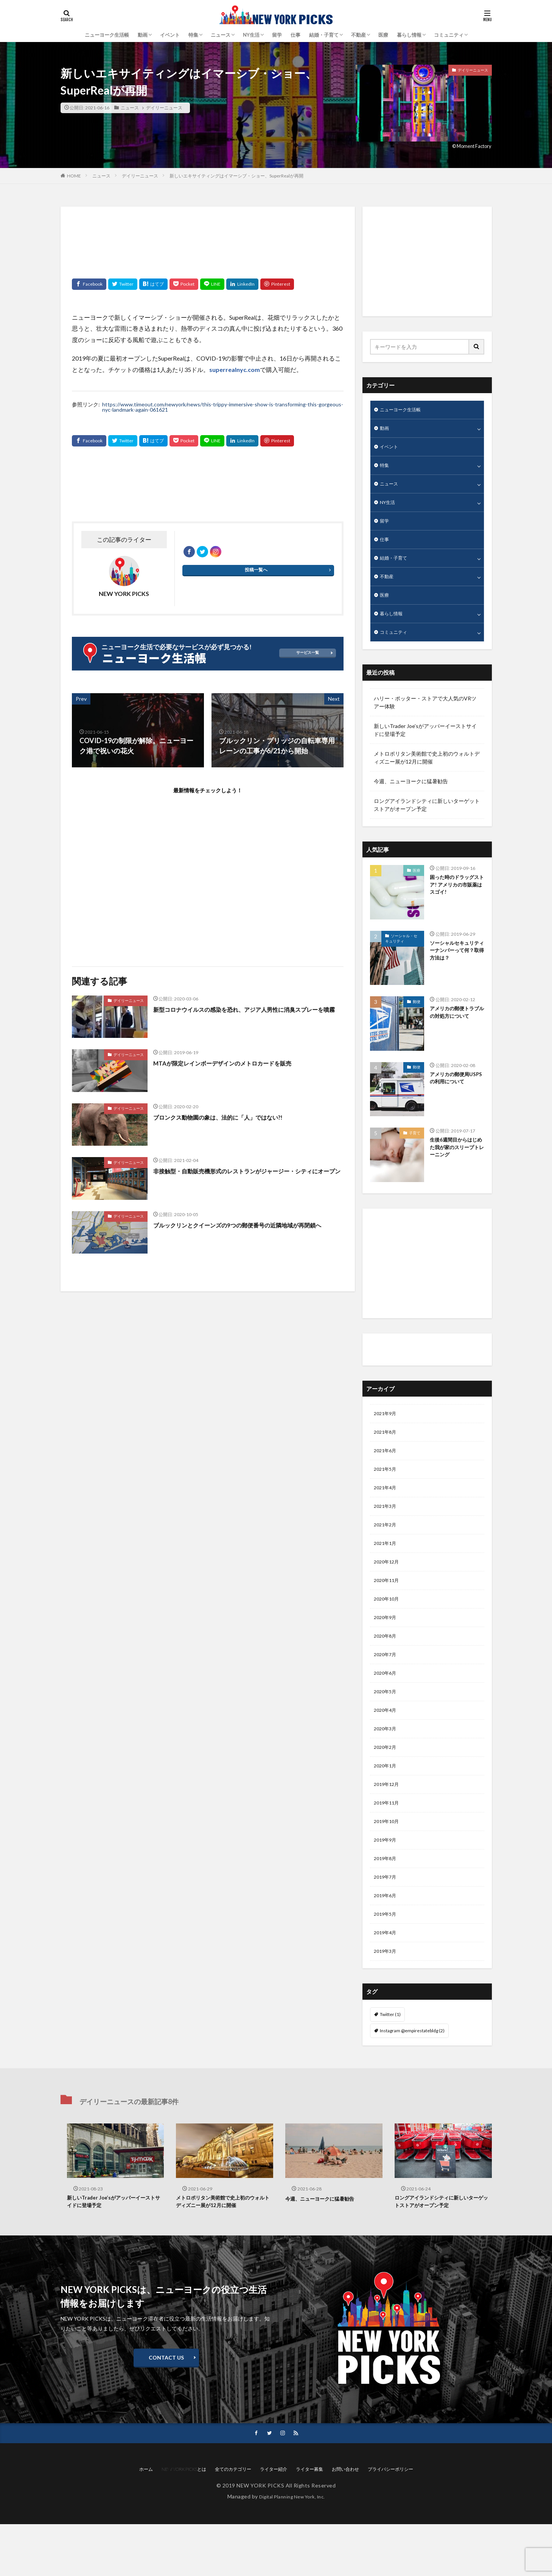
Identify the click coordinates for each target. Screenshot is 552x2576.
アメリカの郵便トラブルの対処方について (455, 1032)
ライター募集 (309, 2521)
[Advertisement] (208, 237)
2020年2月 (387, 1783)
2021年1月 (387, 1566)
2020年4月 (387, 1744)
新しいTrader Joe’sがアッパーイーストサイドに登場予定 (425, 744)
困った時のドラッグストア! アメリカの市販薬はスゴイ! (455, 901)
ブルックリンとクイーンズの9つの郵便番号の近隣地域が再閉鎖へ (247, 1230)
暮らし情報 (409, 35)
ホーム (146, 2521)
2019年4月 (387, 1980)
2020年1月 (387, 1803)
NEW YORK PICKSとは (184, 2521)
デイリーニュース (163, 107)
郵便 (416, 1016)
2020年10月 (388, 1625)
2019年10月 (388, 1862)
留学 (277, 35)
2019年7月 (387, 1921)
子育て (414, 1147)
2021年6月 (387, 1468)
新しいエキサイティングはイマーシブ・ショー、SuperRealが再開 (236, 176)
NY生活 (251, 35)
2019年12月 (388, 1822)
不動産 (358, 35)
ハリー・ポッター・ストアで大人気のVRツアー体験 (425, 717)
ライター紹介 (391, 1364)
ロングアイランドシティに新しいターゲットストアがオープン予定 (427, 819)
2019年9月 (387, 1881)
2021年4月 (387, 1507)
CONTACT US (166, 2408)
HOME (74, 176)
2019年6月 (387, 1940)
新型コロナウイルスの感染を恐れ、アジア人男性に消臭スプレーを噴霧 (245, 1014)
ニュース (220, 35)
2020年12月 (388, 1586)
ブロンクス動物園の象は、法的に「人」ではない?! (230, 1117)
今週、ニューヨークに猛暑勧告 (411, 796)
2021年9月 (387, 1429)
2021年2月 (387, 1547)
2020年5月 (387, 1724)
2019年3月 (387, 1999)
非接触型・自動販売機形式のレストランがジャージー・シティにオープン (245, 1176)
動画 (385, 430)
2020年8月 (387, 1665)
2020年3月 (387, 1763)
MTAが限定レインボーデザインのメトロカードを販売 (236, 1063)
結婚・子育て (324, 35)
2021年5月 (387, 1488)
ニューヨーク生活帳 (107, 35)
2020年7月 (387, 1685)
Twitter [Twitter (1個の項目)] (390, 2063)
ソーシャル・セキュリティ (401, 953)
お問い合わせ (345, 2521)
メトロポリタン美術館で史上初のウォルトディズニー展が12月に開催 (427, 772)
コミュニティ (448, 35)
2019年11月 (388, 1842)
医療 (383, 35)
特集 (193, 35)
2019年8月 (387, 1901)
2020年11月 (388, 1606)
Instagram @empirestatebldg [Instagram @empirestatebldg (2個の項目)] (412, 2079)
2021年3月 (387, 1527)
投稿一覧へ (256, 573)
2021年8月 (387, 1448)
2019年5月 (387, 1960)
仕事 (295, 35)
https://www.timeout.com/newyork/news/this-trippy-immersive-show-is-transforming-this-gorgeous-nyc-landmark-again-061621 (222, 407)
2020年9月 (387, 1645)
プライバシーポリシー (390, 2521)
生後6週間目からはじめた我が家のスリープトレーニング (455, 1164)
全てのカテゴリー (233, 2521)
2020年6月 (387, 1704)
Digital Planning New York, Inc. (292, 2548)
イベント (170, 35)
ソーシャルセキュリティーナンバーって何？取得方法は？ (455, 967)
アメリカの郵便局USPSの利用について (456, 1094)
